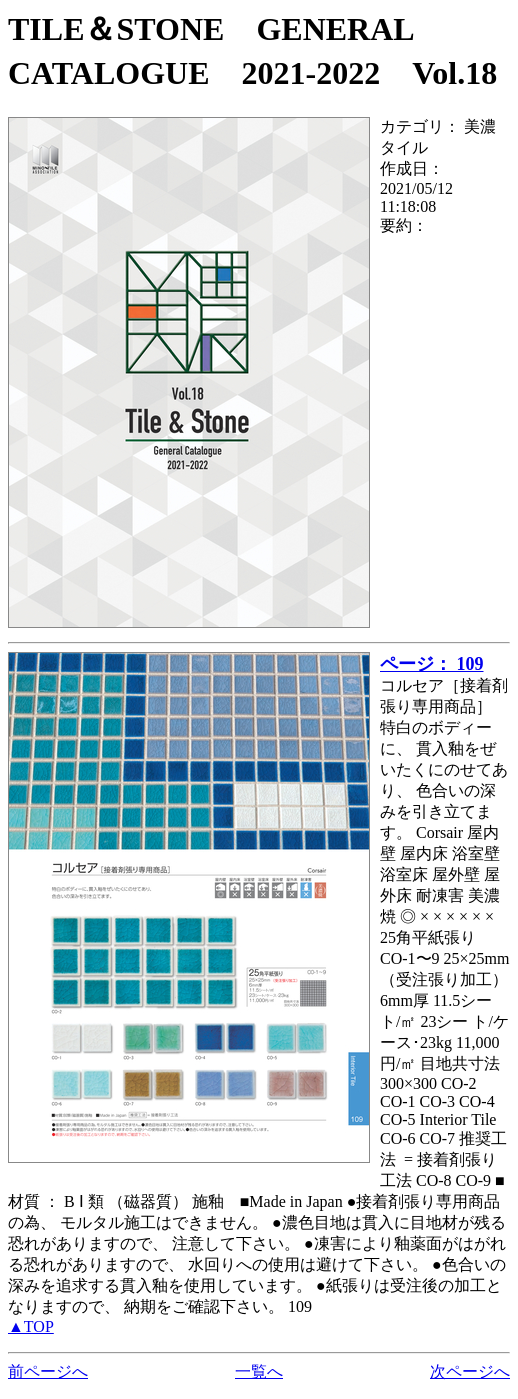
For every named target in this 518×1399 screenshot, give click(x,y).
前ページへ (48, 1371)
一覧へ (259, 1371)
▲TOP (31, 1326)
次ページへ (470, 1371)
